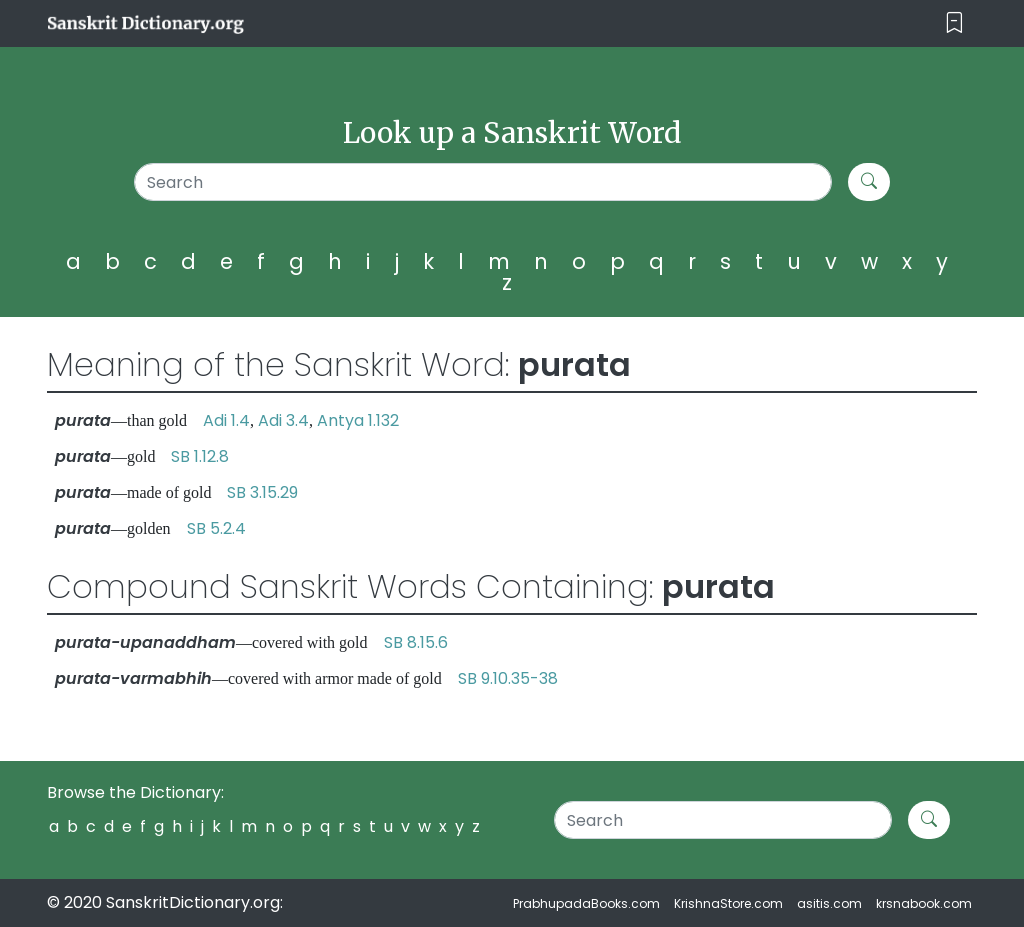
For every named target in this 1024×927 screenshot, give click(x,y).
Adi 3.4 (283, 420)
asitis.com (829, 903)
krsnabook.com (924, 903)
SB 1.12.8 (200, 456)
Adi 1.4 (226, 420)
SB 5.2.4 (216, 528)
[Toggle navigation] (954, 23)
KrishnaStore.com (728, 903)
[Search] (483, 182)
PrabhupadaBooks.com (586, 903)
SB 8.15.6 (416, 642)
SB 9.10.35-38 (508, 678)
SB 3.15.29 (262, 492)
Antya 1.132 (358, 420)
